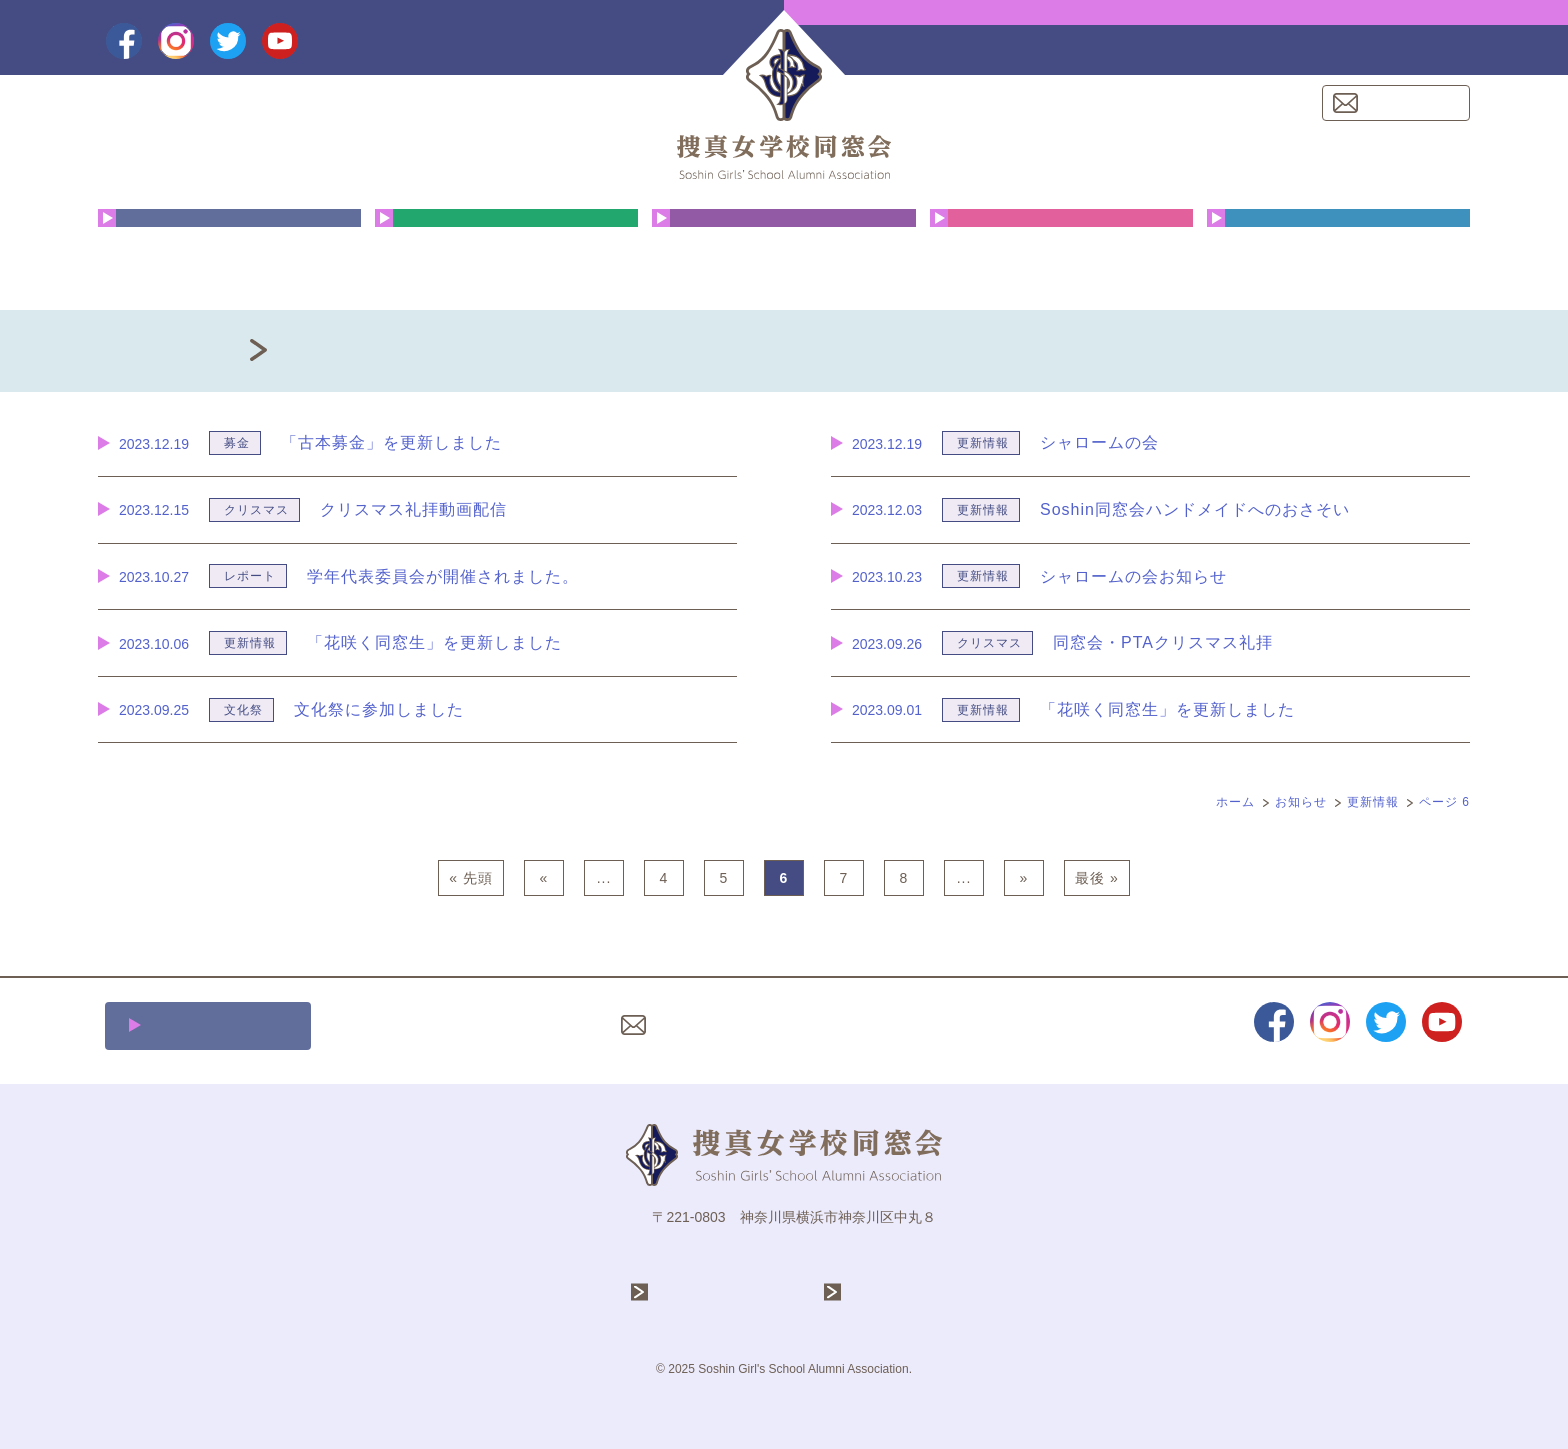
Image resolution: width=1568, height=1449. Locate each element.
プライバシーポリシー (863, 1025)
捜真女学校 (888, 1292)
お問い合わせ (1408, 103)
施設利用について (219, 1025)
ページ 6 (1444, 802)
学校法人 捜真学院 (727, 1292)
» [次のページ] (1024, 878)
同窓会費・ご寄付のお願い (1338, 254)
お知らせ (1301, 802)
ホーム (1235, 802)
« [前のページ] (544, 878)
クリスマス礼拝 (1061, 254)
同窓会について (229, 254)
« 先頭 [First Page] (471, 878)
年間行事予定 (506, 254)
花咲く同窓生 (783, 254)
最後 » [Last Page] (1097, 878)
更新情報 (1373, 802)
